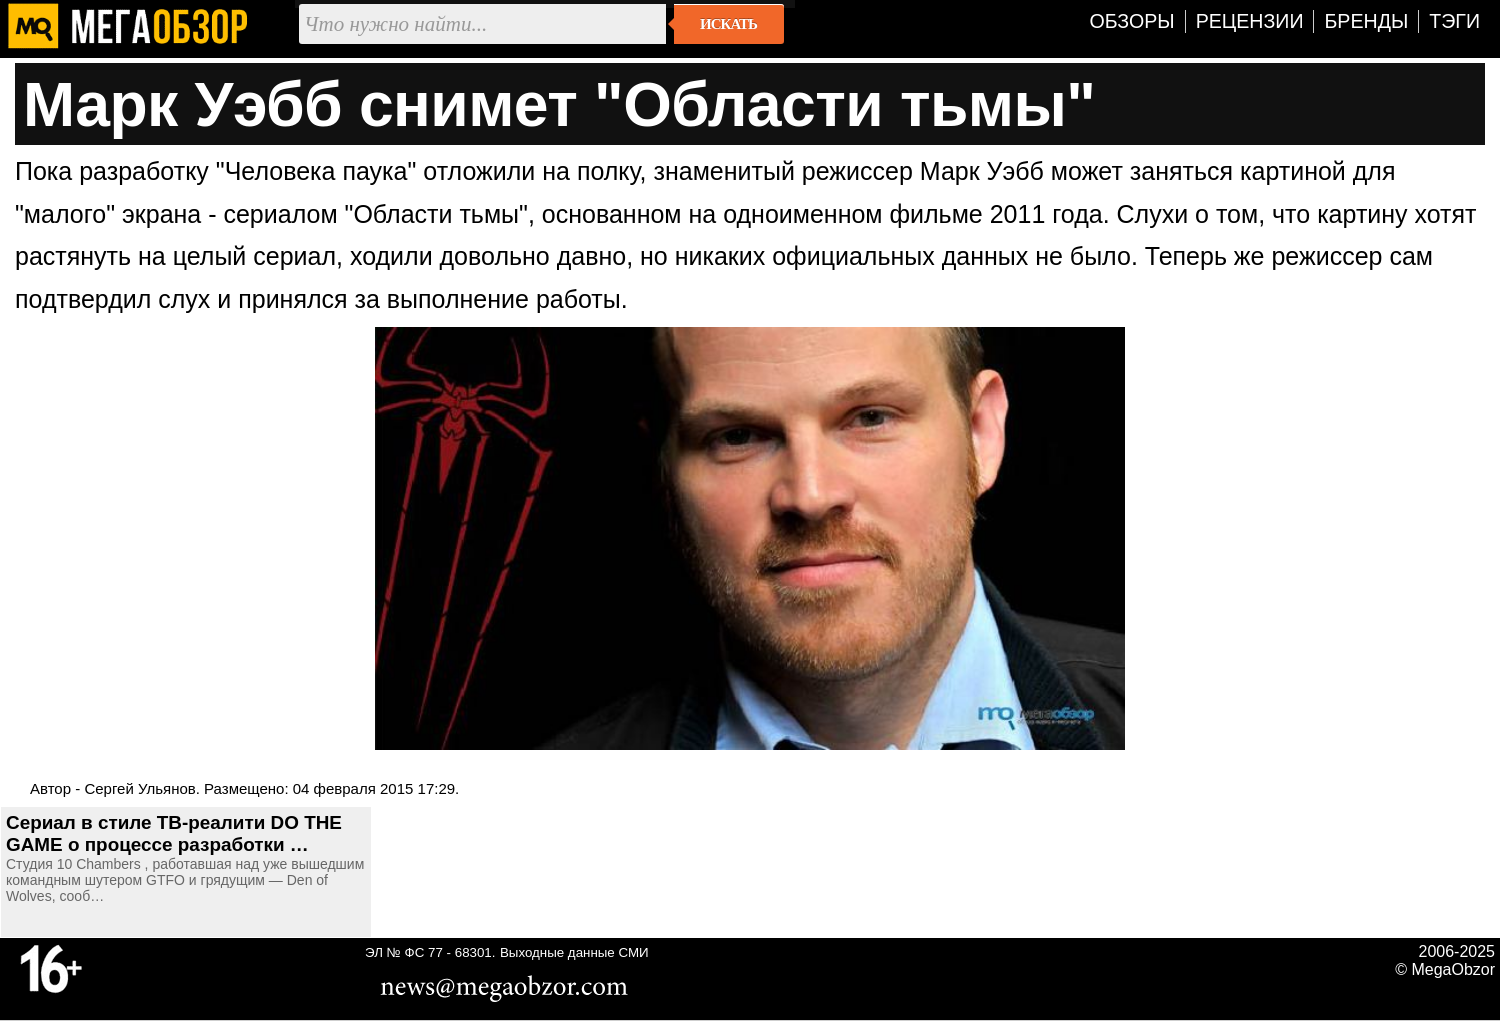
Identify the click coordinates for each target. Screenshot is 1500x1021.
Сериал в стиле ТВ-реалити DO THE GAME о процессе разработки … (174, 833)
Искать (728, 24)
